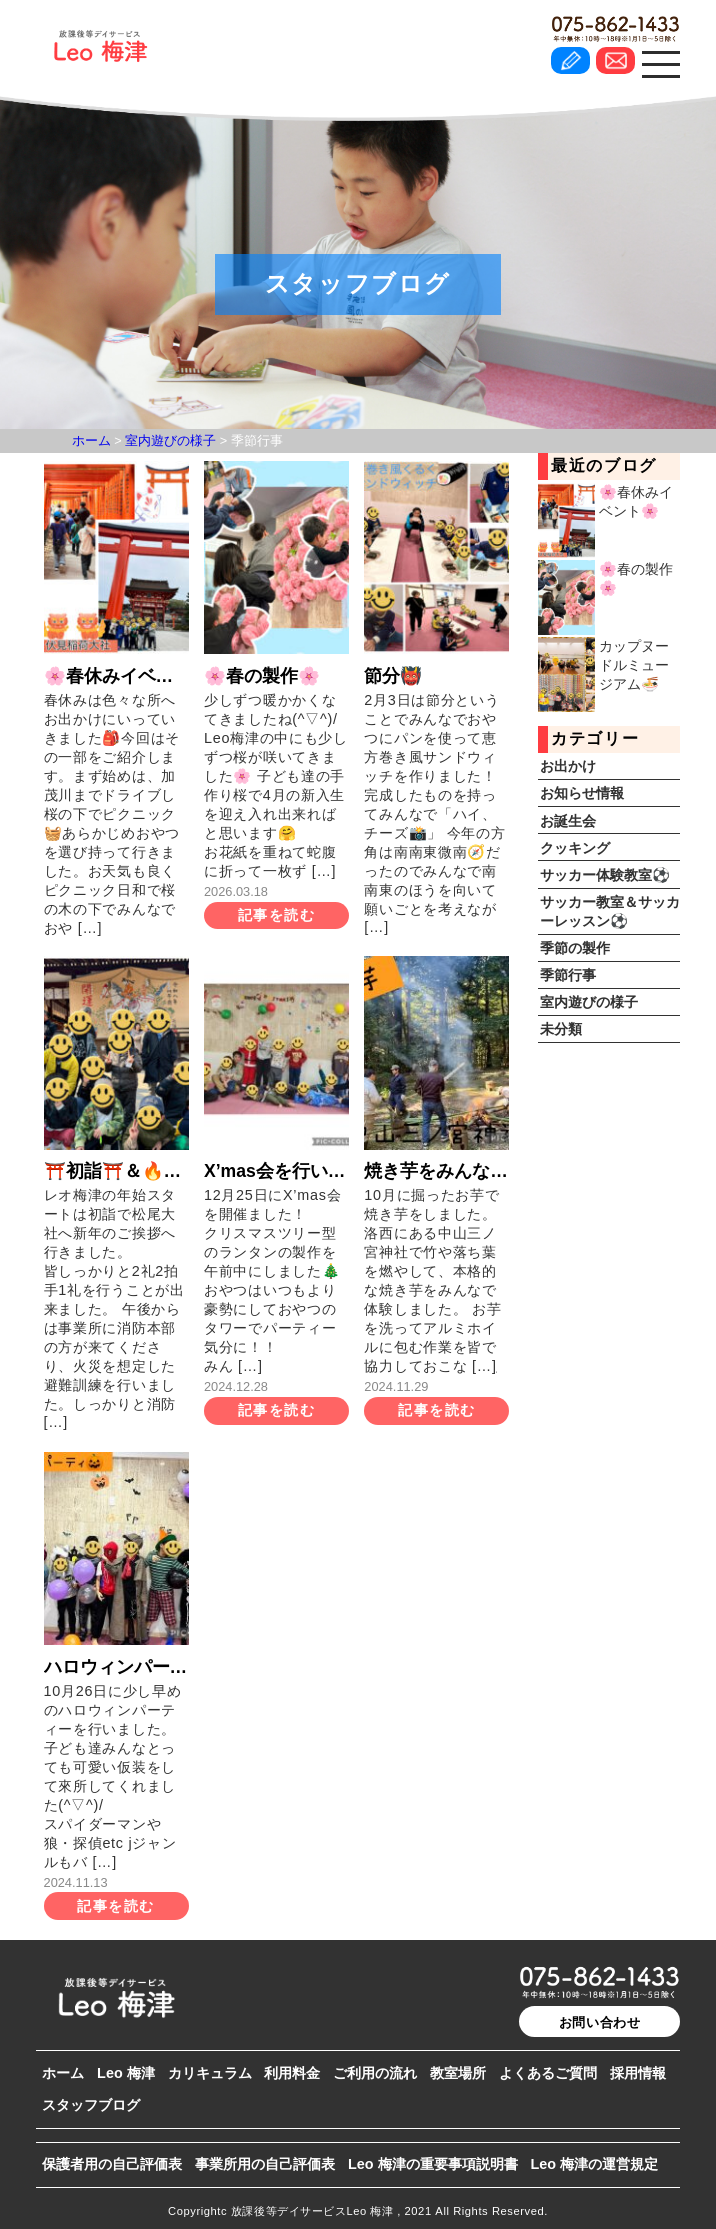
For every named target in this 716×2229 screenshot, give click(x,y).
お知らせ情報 (582, 793)
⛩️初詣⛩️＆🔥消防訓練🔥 (116, 1171)
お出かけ (568, 766)
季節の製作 (575, 948)
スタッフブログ (91, 2105)
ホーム (63, 2073)
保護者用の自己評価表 (112, 2164)
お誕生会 (568, 821)
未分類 (561, 1029)
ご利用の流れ (375, 2073)
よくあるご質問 (548, 2073)
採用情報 (638, 2073)
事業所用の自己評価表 (265, 2164)
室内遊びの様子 (589, 1002)
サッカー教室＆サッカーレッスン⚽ (610, 911)
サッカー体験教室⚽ (605, 875)
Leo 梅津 (126, 2073)
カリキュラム (210, 2073)
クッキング (575, 848)
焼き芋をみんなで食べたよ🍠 (436, 1171)
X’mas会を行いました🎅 (276, 1171)
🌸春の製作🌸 (262, 676)
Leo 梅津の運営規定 (594, 2164)
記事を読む (276, 915)
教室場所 (458, 2073)
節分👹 (393, 676)
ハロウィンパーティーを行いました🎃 (116, 1667)
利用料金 (292, 2073)
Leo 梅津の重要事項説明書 (433, 2164)
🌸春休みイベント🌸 (116, 676)
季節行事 (568, 975)
